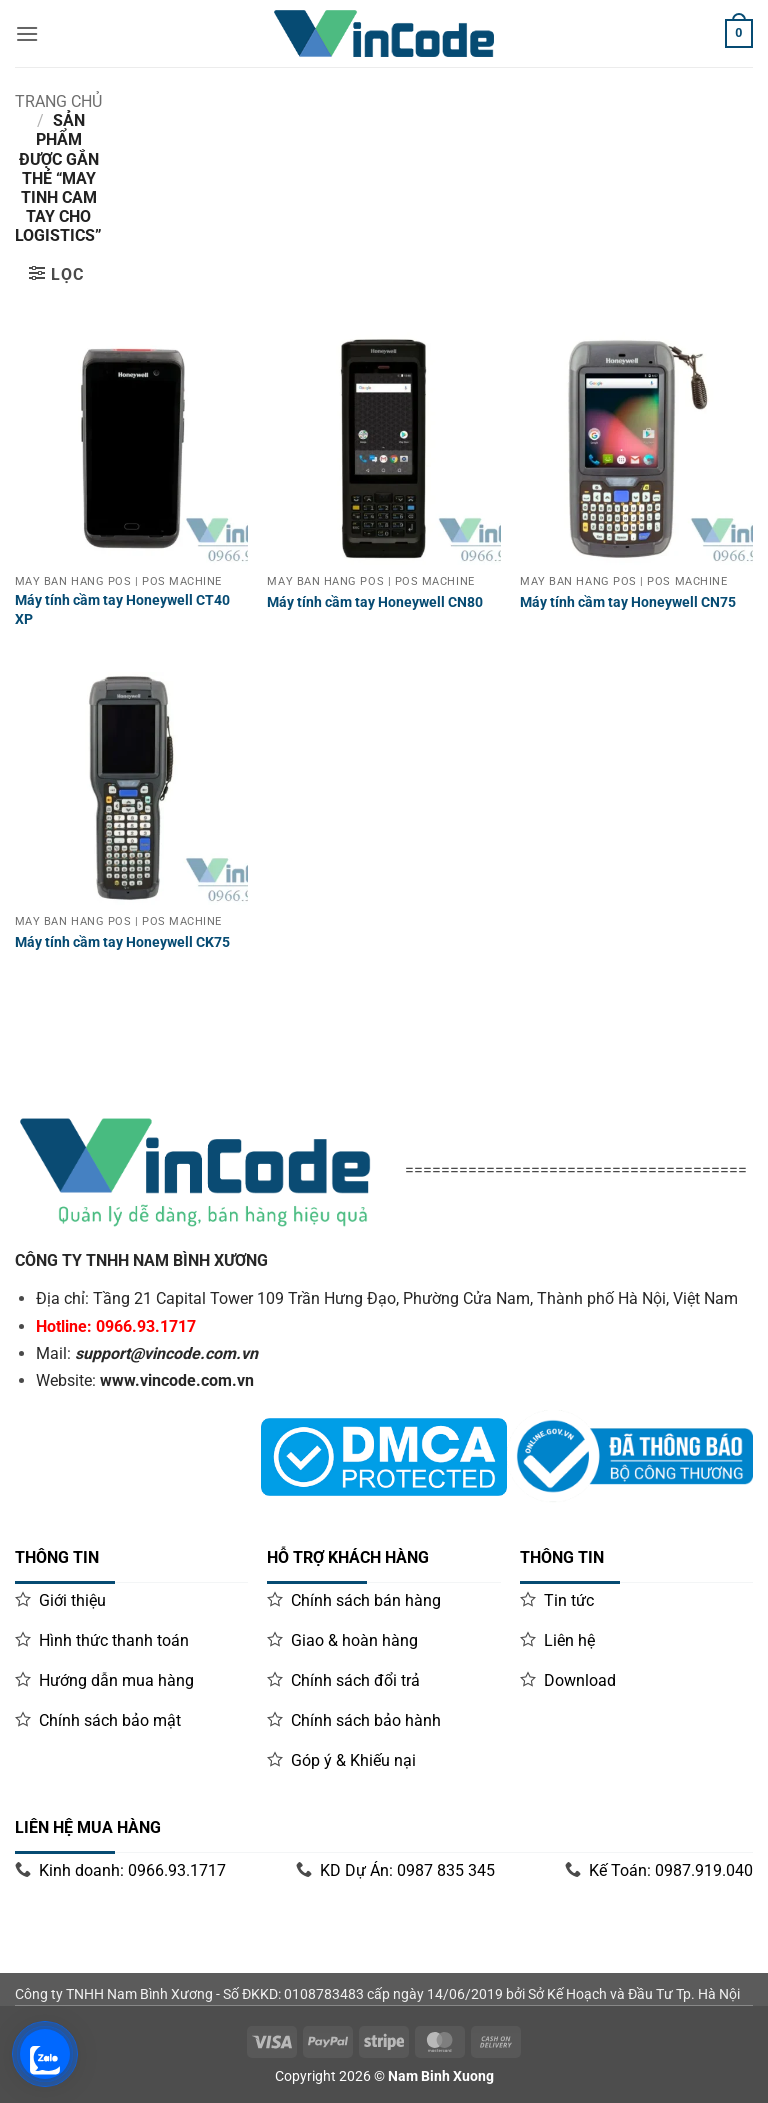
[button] (56, 274)
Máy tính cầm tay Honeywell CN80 (375, 602)
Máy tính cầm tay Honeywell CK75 (122, 942)
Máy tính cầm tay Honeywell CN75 (628, 602)
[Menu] (27, 33)
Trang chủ (58, 101)
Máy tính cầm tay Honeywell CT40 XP (122, 610)
